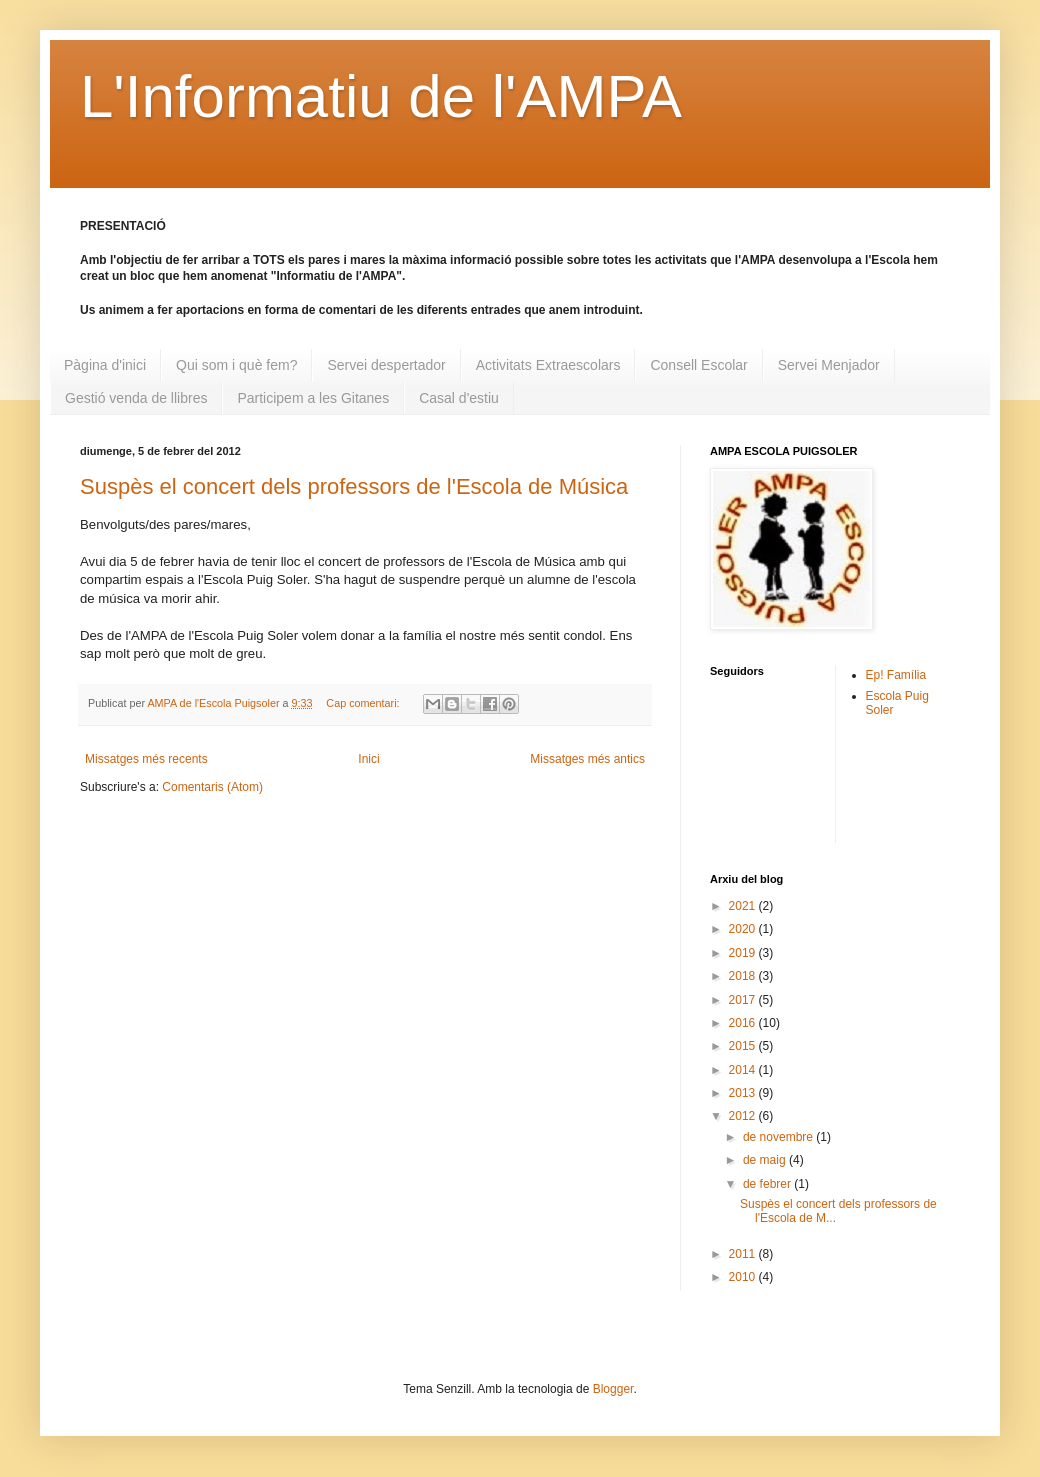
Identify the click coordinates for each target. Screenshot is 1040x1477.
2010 (744, 1277)
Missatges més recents (146, 759)
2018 (744, 976)
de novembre (779, 1137)
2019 (744, 953)
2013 (744, 1093)
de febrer (768, 1184)
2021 (744, 906)
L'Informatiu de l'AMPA (381, 96)
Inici (368, 759)
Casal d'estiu (459, 398)
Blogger (613, 1389)
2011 (744, 1254)
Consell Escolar (698, 365)
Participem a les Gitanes (313, 398)
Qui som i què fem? (236, 365)
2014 (744, 1070)
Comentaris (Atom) (212, 787)
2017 (744, 1000)
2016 (744, 1023)
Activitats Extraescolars (548, 365)
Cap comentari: (364, 703)
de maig (766, 1160)
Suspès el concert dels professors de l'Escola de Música (354, 486)
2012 (744, 1116)
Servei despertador (386, 365)
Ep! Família (896, 675)
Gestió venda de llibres (136, 398)
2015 (744, 1046)
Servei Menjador (829, 365)
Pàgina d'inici (105, 365)
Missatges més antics (587, 759)
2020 (744, 929)
